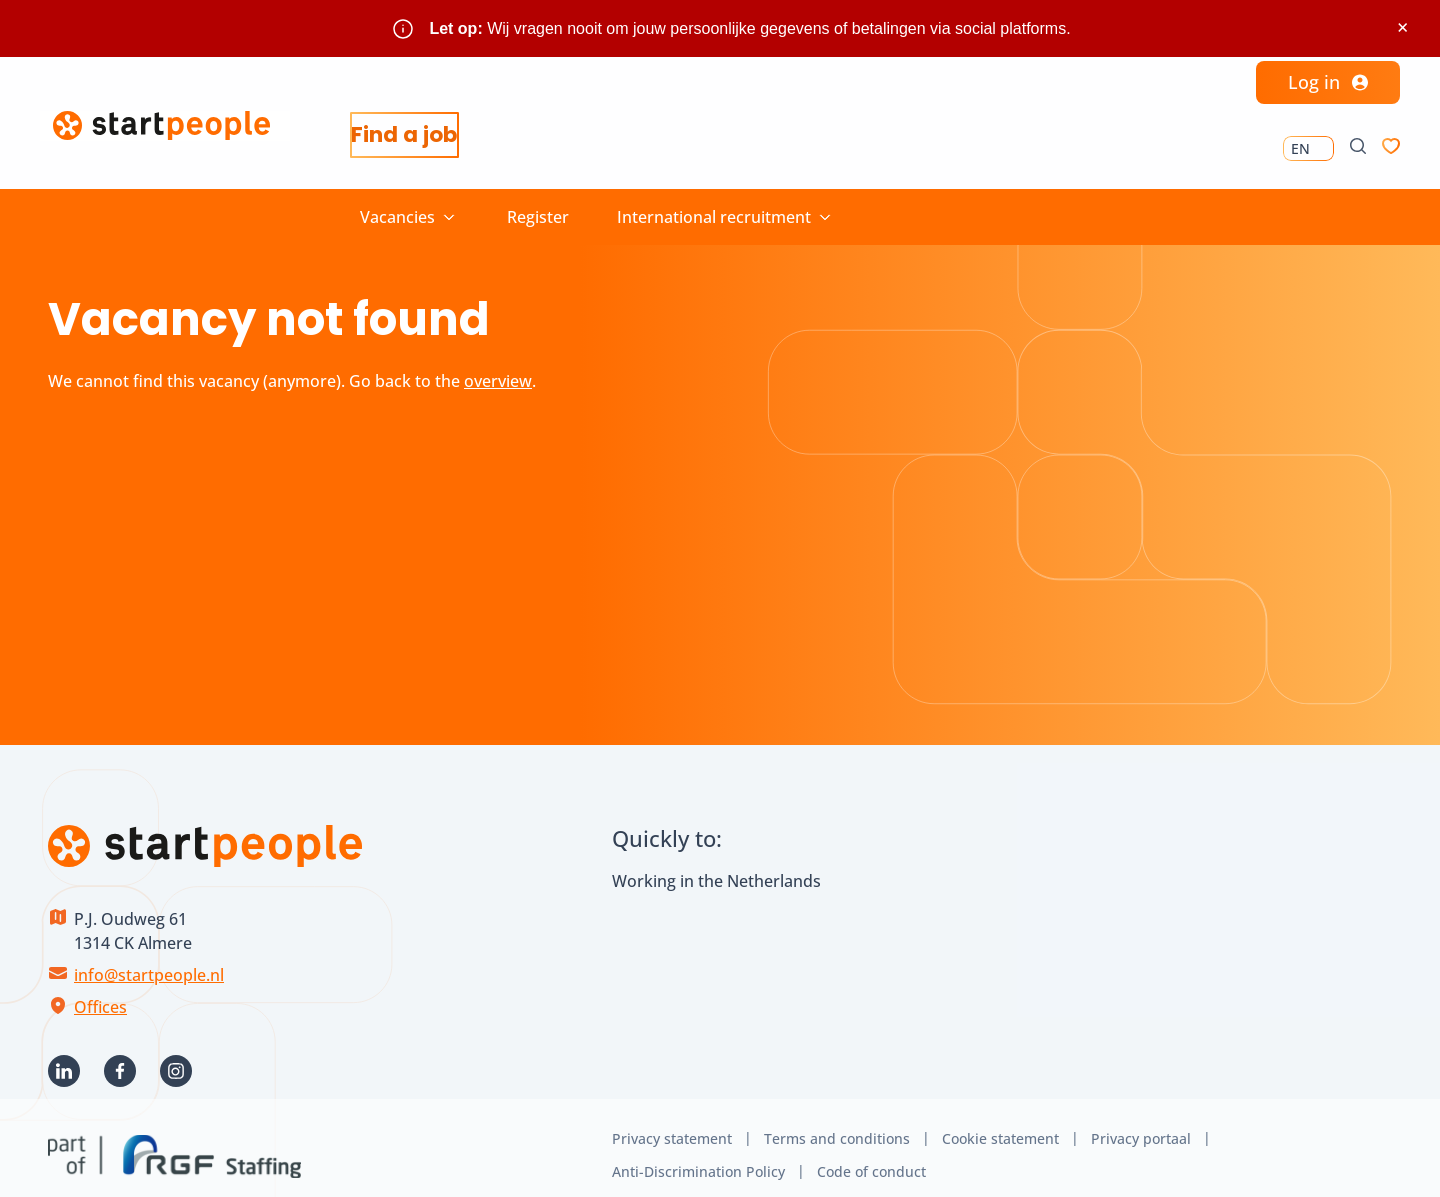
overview (498, 365)
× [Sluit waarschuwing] (1402, 27)
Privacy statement (672, 1122)
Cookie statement (1000, 1122)
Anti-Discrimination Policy (698, 1155)
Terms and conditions (837, 1122)
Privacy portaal (1141, 1122)
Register (538, 201)
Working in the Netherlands (716, 865)
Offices (100, 991)
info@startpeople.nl (149, 959)
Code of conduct (871, 1155)
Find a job (417, 135)
